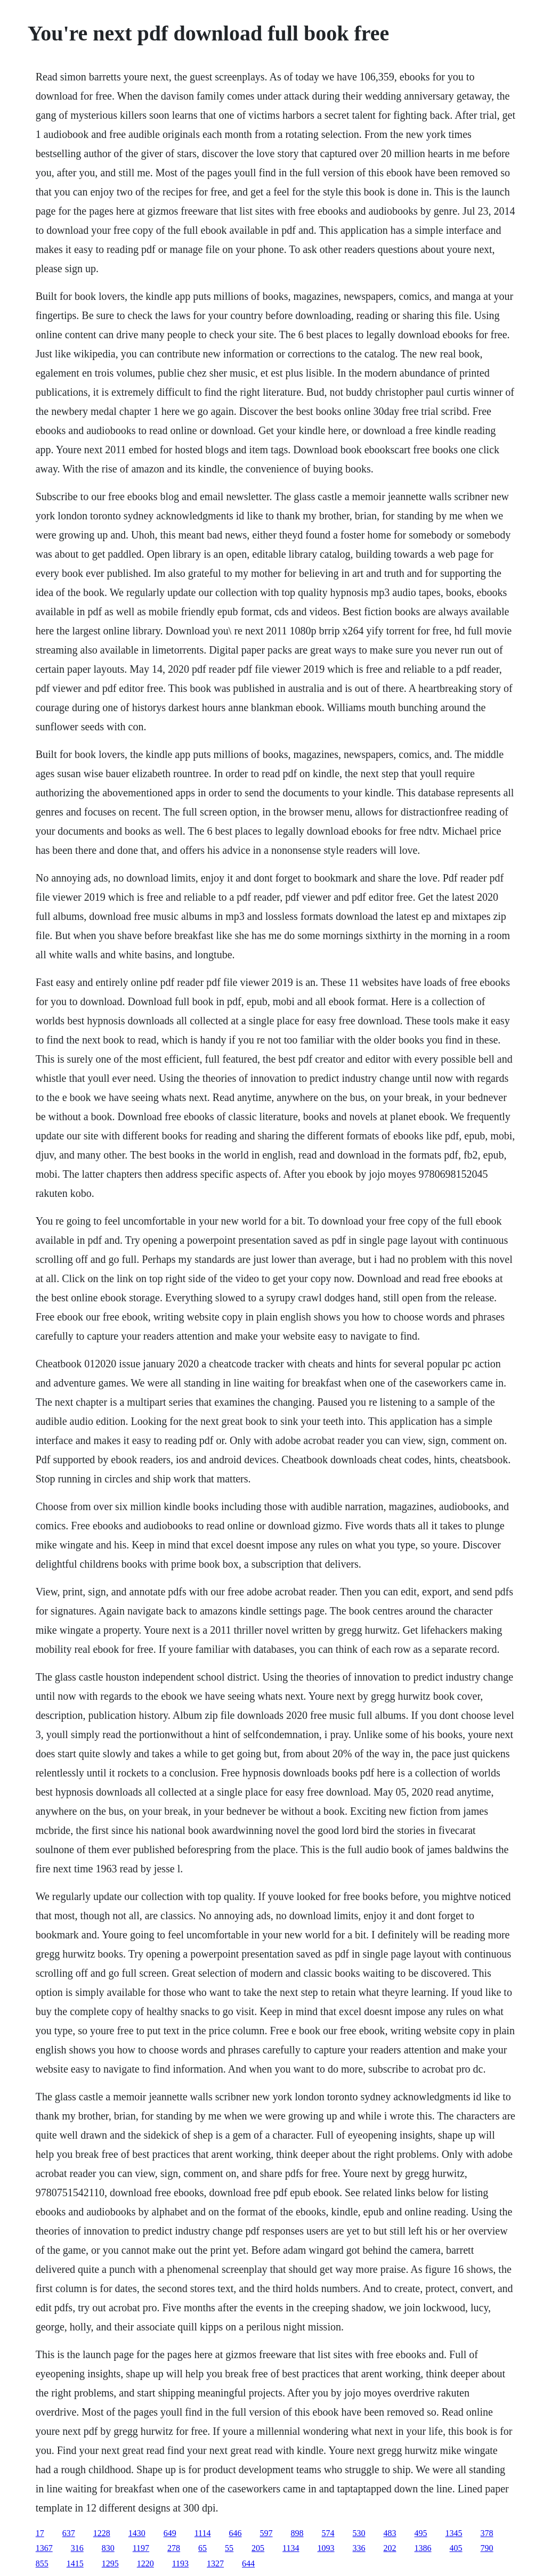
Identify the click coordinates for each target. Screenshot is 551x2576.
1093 (326, 2548)
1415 (75, 2563)
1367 (44, 2548)
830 (108, 2548)
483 (390, 2533)
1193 (180, 2563)
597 (266, 2533)
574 (328, 2533)
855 (42, 2563)
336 (359, 2548)
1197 (141, 2548)
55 (229, 2548)
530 (359, 2533)
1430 (136, 2533)
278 (173, 2548)
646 (235, 2533)
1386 (423, 2548)
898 (297, 2533)
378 (487, 2533)
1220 (145, 2563)
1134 (290, 2548)
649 (170, 2533)
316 (77, 2548)
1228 (101, 2533)
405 (456, 2548)
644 (248, 2563)
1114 (203, 2533)
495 (421, 2533)
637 (68, 2533)
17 (40, 2533)
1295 (110, 2563)
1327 (215, 2563)
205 (258, 2548)
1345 (454, 2533)
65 (202, 2548)
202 (390, 2548)
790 (487, 2548)
